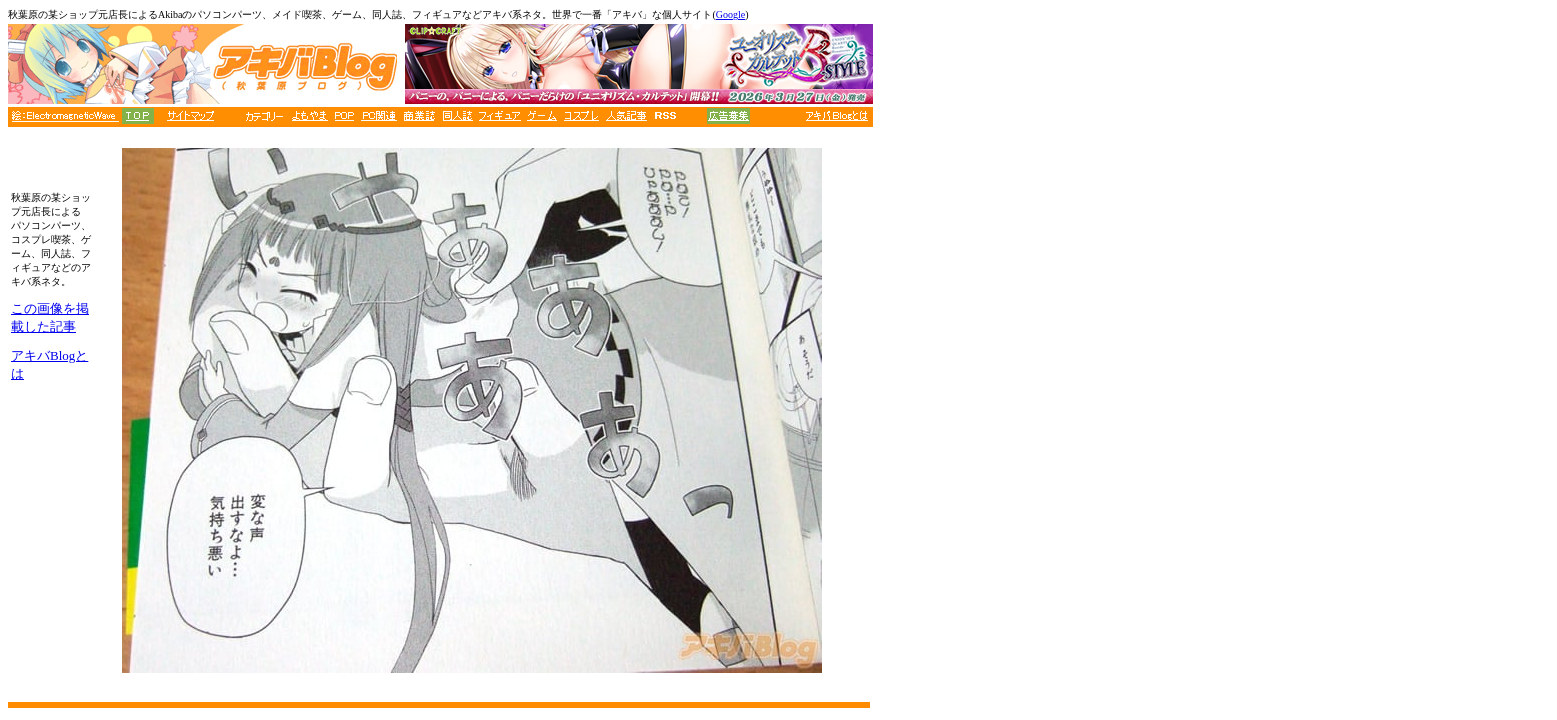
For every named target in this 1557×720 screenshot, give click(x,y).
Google (730, 14)
